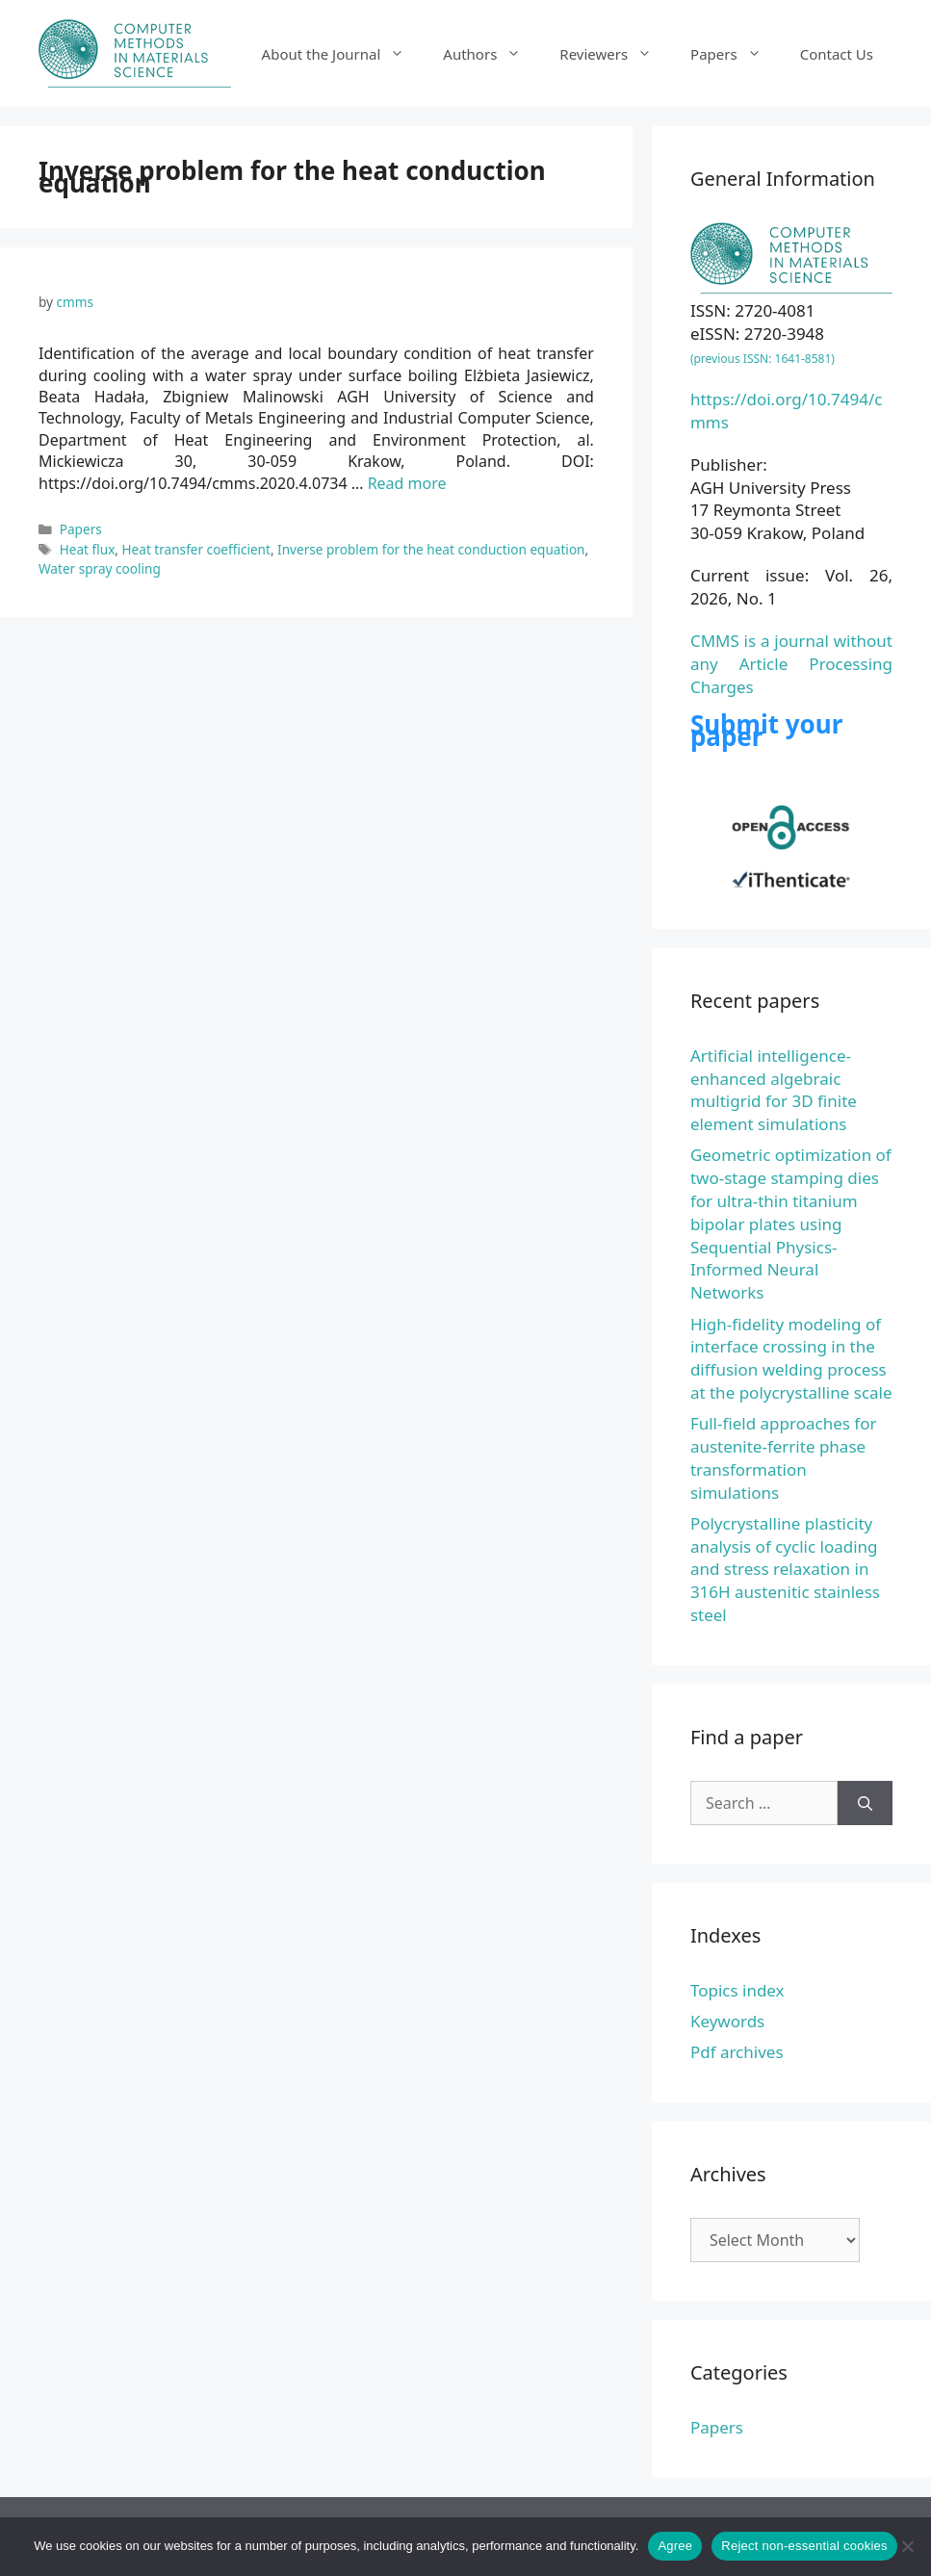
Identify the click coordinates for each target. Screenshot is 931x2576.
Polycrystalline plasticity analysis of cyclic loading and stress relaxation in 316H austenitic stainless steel (785, 1569)
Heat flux (88, 549)
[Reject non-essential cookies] (907, 2546)
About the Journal (343, 54)
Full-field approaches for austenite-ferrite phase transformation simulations (783, 1457)
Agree (675, 2545)
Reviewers (615, 54)
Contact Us (836, 54)
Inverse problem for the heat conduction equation (430, 549)
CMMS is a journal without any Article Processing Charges (791, 664)
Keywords (727, 2021)
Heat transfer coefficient (196, 549)
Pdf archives (737, 2052)
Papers (735, 54)
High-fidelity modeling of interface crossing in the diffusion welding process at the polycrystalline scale (791, 1358)
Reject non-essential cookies (804, 2545)
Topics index (737, 1990)
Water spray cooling (100, 568)
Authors (491, 54)
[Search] (865, 1803)
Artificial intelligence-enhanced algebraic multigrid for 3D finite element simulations (773, 1089)
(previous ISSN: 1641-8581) (762, 358)
